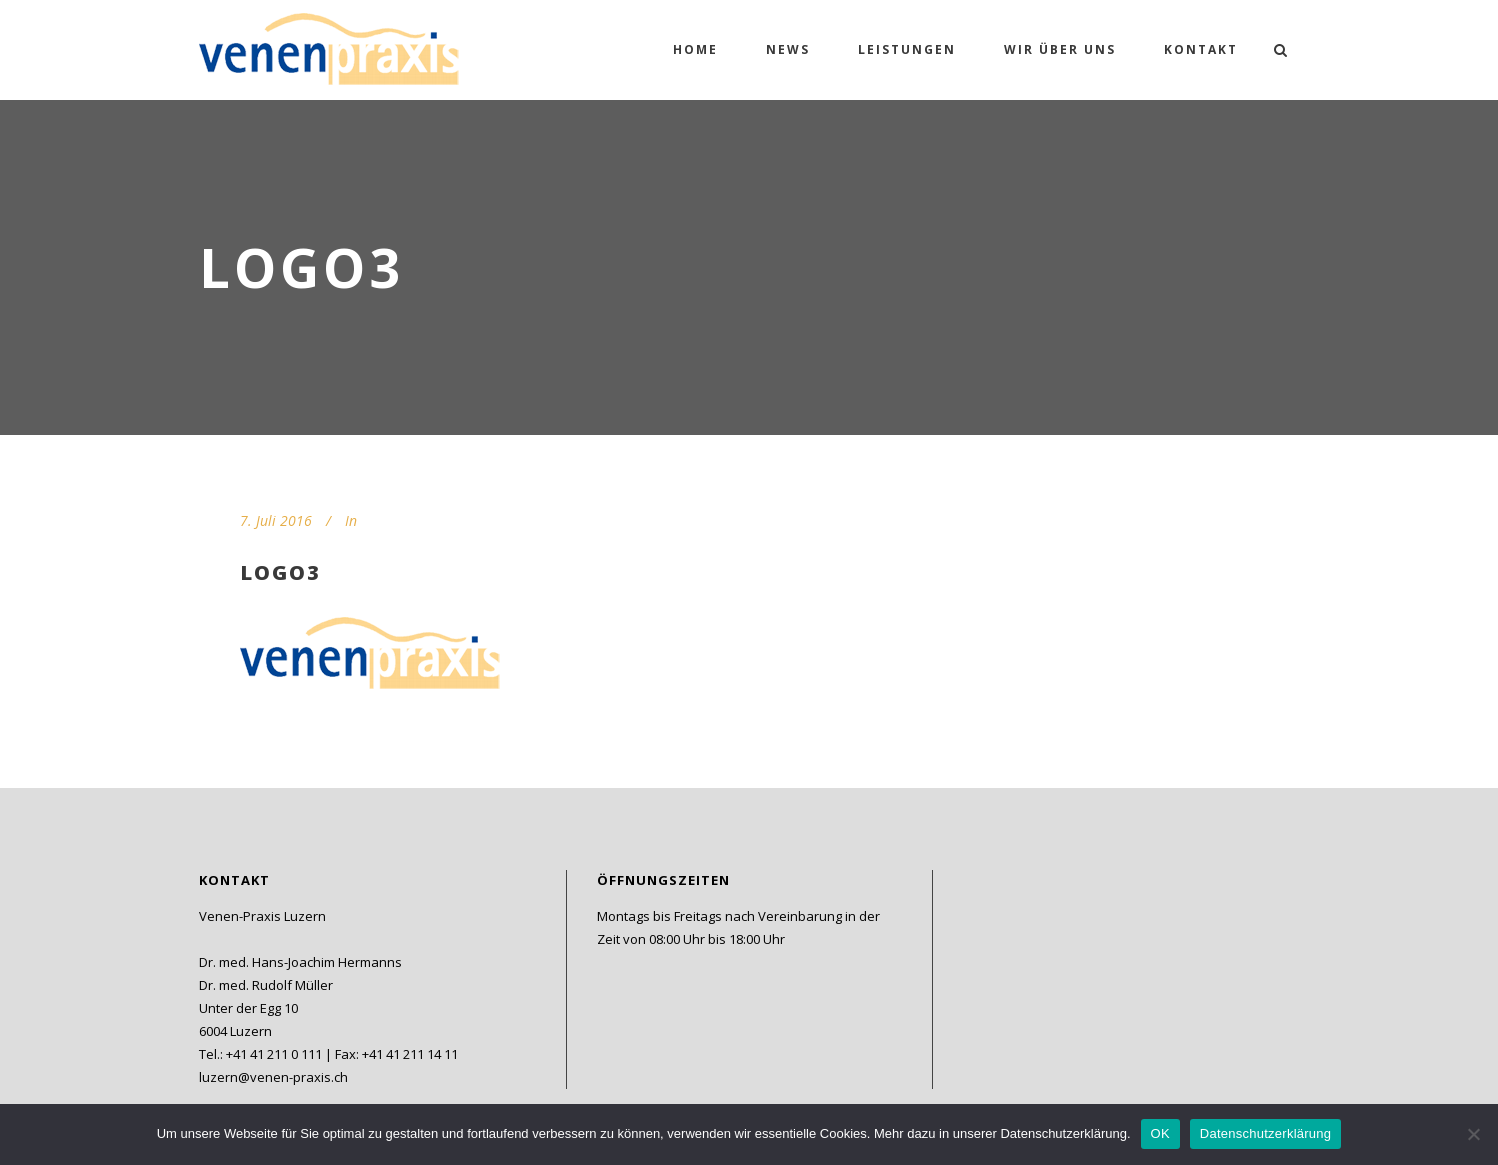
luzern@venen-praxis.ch (273, 1077)
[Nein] (1473, 1134)
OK (1160, 1133)
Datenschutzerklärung (1265, 1133)
